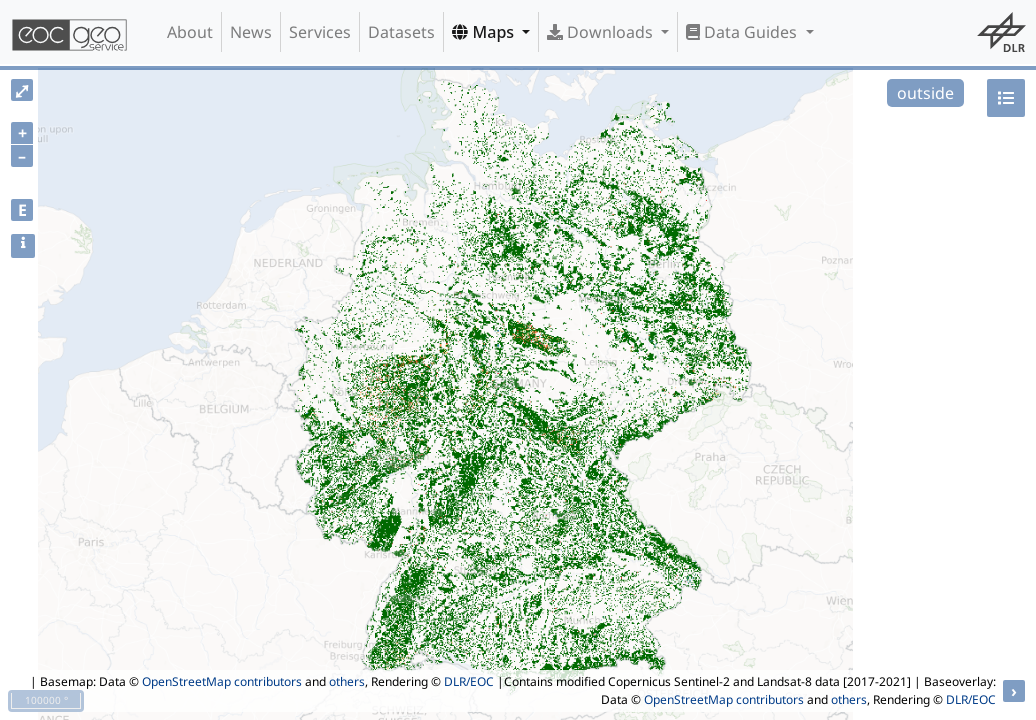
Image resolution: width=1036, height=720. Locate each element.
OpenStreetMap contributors (222, 681)
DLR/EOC (469, 681)
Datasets (401, 32)
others (347, 681)
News (251, 32)
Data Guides (743, 32)
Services (320, 32)
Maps (485, 32)
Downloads (602, 32)
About (190, 32)
